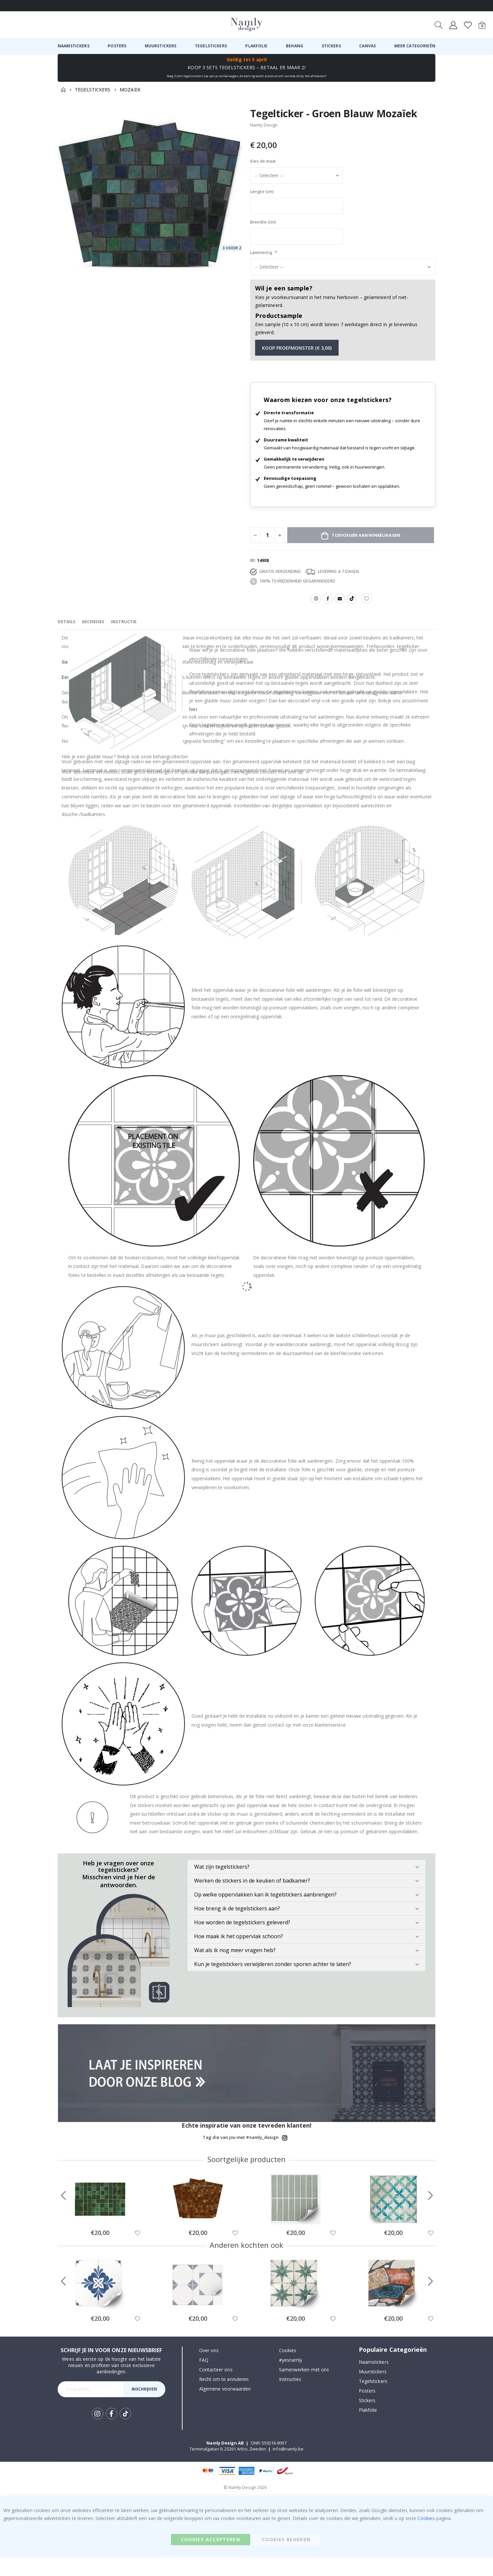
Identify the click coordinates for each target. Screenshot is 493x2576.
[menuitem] (73, 46)
